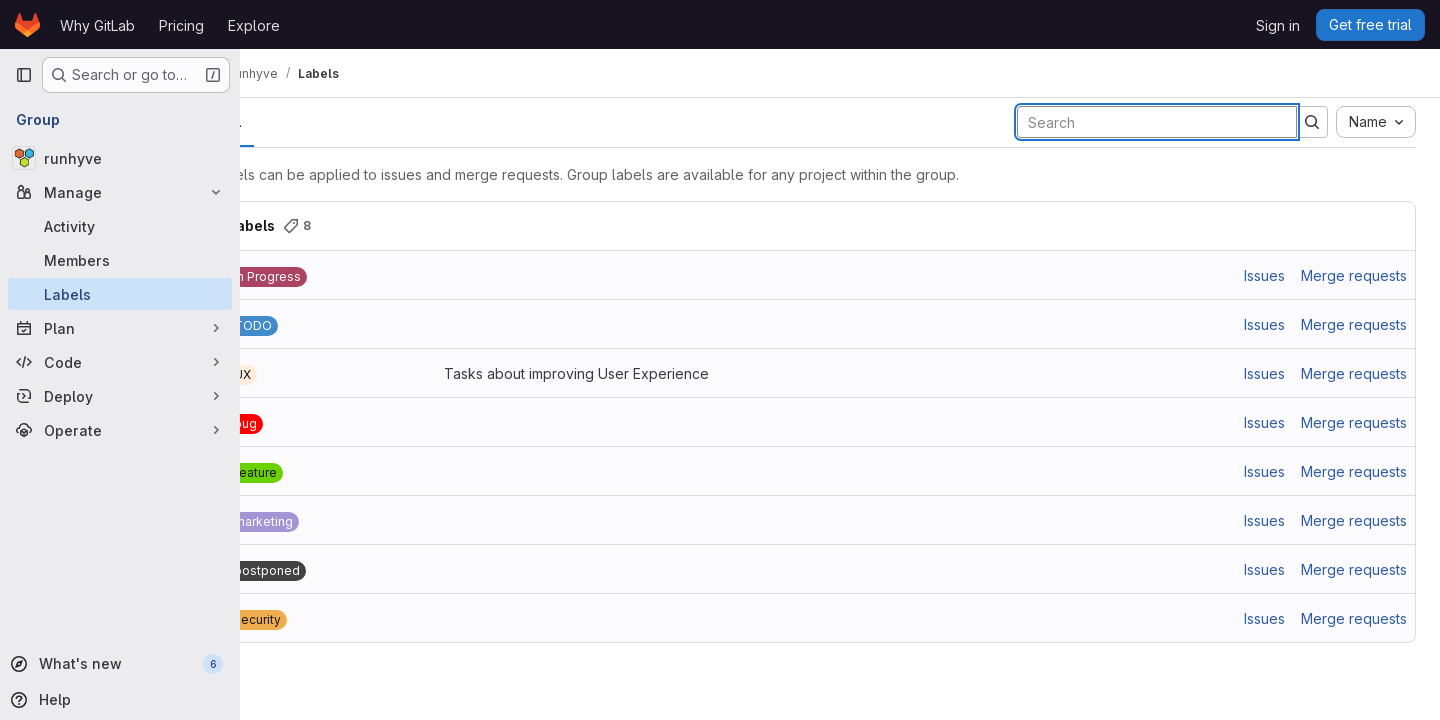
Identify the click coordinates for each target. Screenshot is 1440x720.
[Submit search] (1312, 122)
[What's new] (118, 664)
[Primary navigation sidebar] (24, 75)
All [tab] (285, 121)
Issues (1264, 275)
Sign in (1278, 25)
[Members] (120, 260)
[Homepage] (27, 25)
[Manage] (120, 192)
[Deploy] (120, 396)
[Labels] (120, 294)
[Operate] (120, 430)
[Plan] (120, 328)
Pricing (181, 25)
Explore (254, 25)
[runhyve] (120, 158)
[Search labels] (1157, 122)
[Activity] (120, 226)
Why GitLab (97, 25)
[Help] (118, 700)
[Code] (120, 362)
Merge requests (1354, 275)
